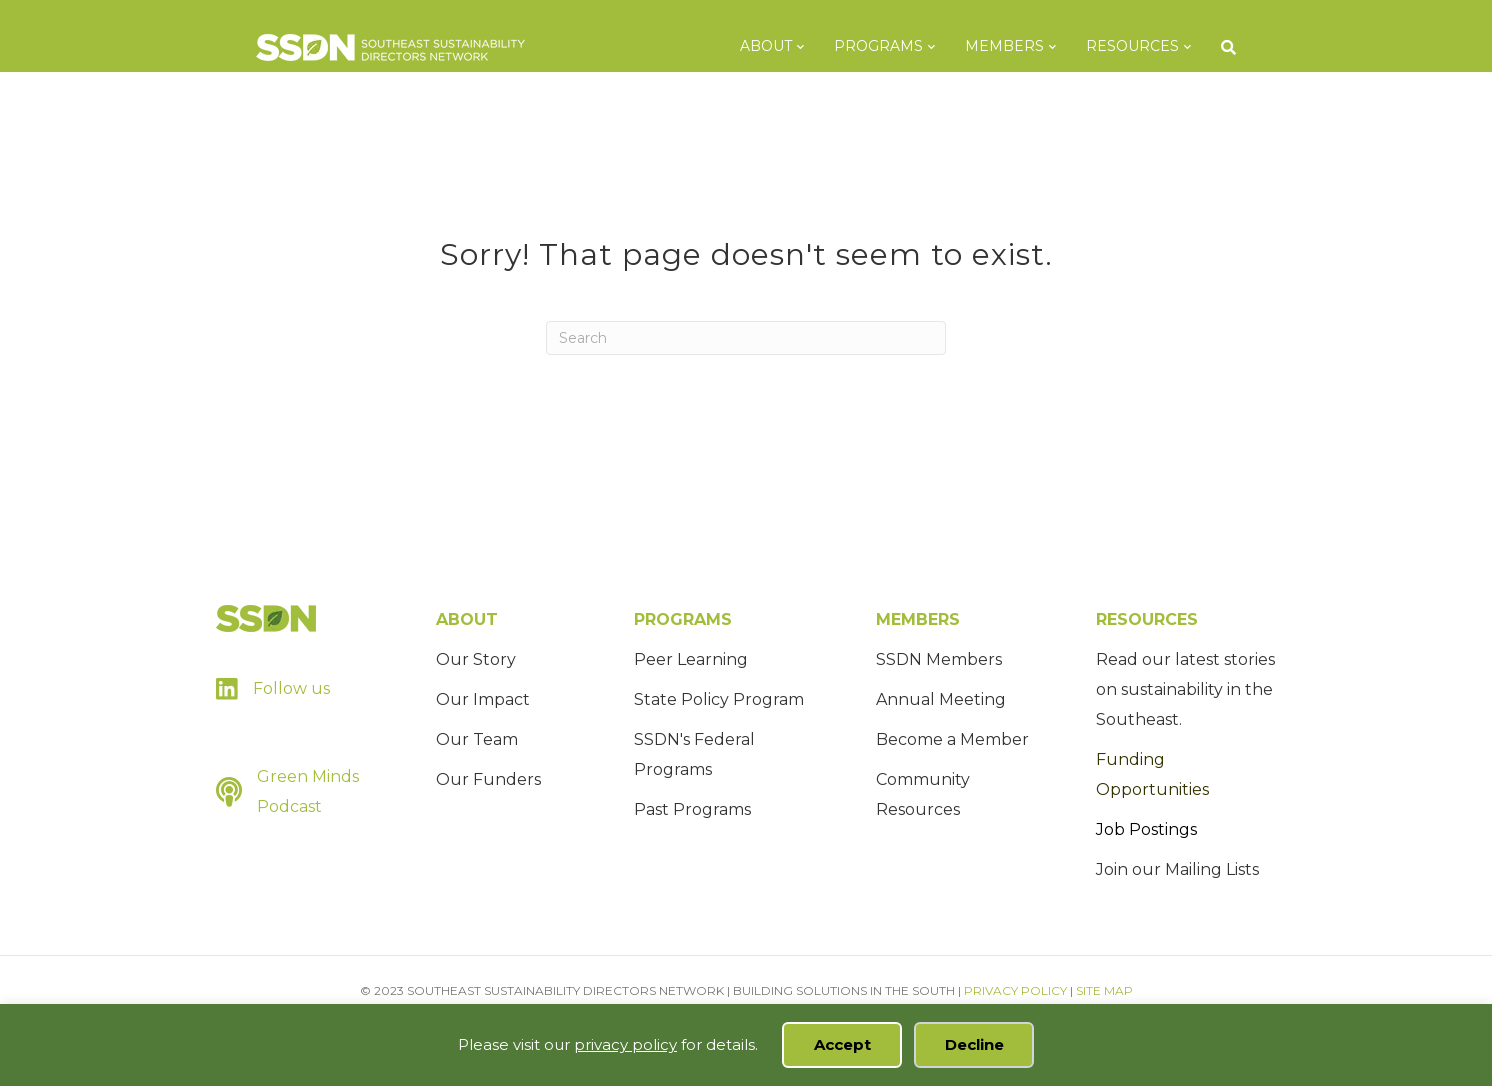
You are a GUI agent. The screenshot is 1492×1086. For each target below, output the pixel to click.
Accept (842, 1044)
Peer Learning (691, 659)
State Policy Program (719, 699)
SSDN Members (939, 659)
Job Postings (1146, 829)
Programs (898, 46)
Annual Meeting (941, 699)
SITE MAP (1104, 990)
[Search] (1241, 47)
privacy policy (625, 1044)
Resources (1152, 46)
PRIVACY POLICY (1015, 990)
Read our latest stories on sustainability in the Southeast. (1185, 689)
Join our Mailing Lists (1177, 869)
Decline (974, 1044)
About (786, 46)
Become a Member (952, 739)
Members (1024, 46)
